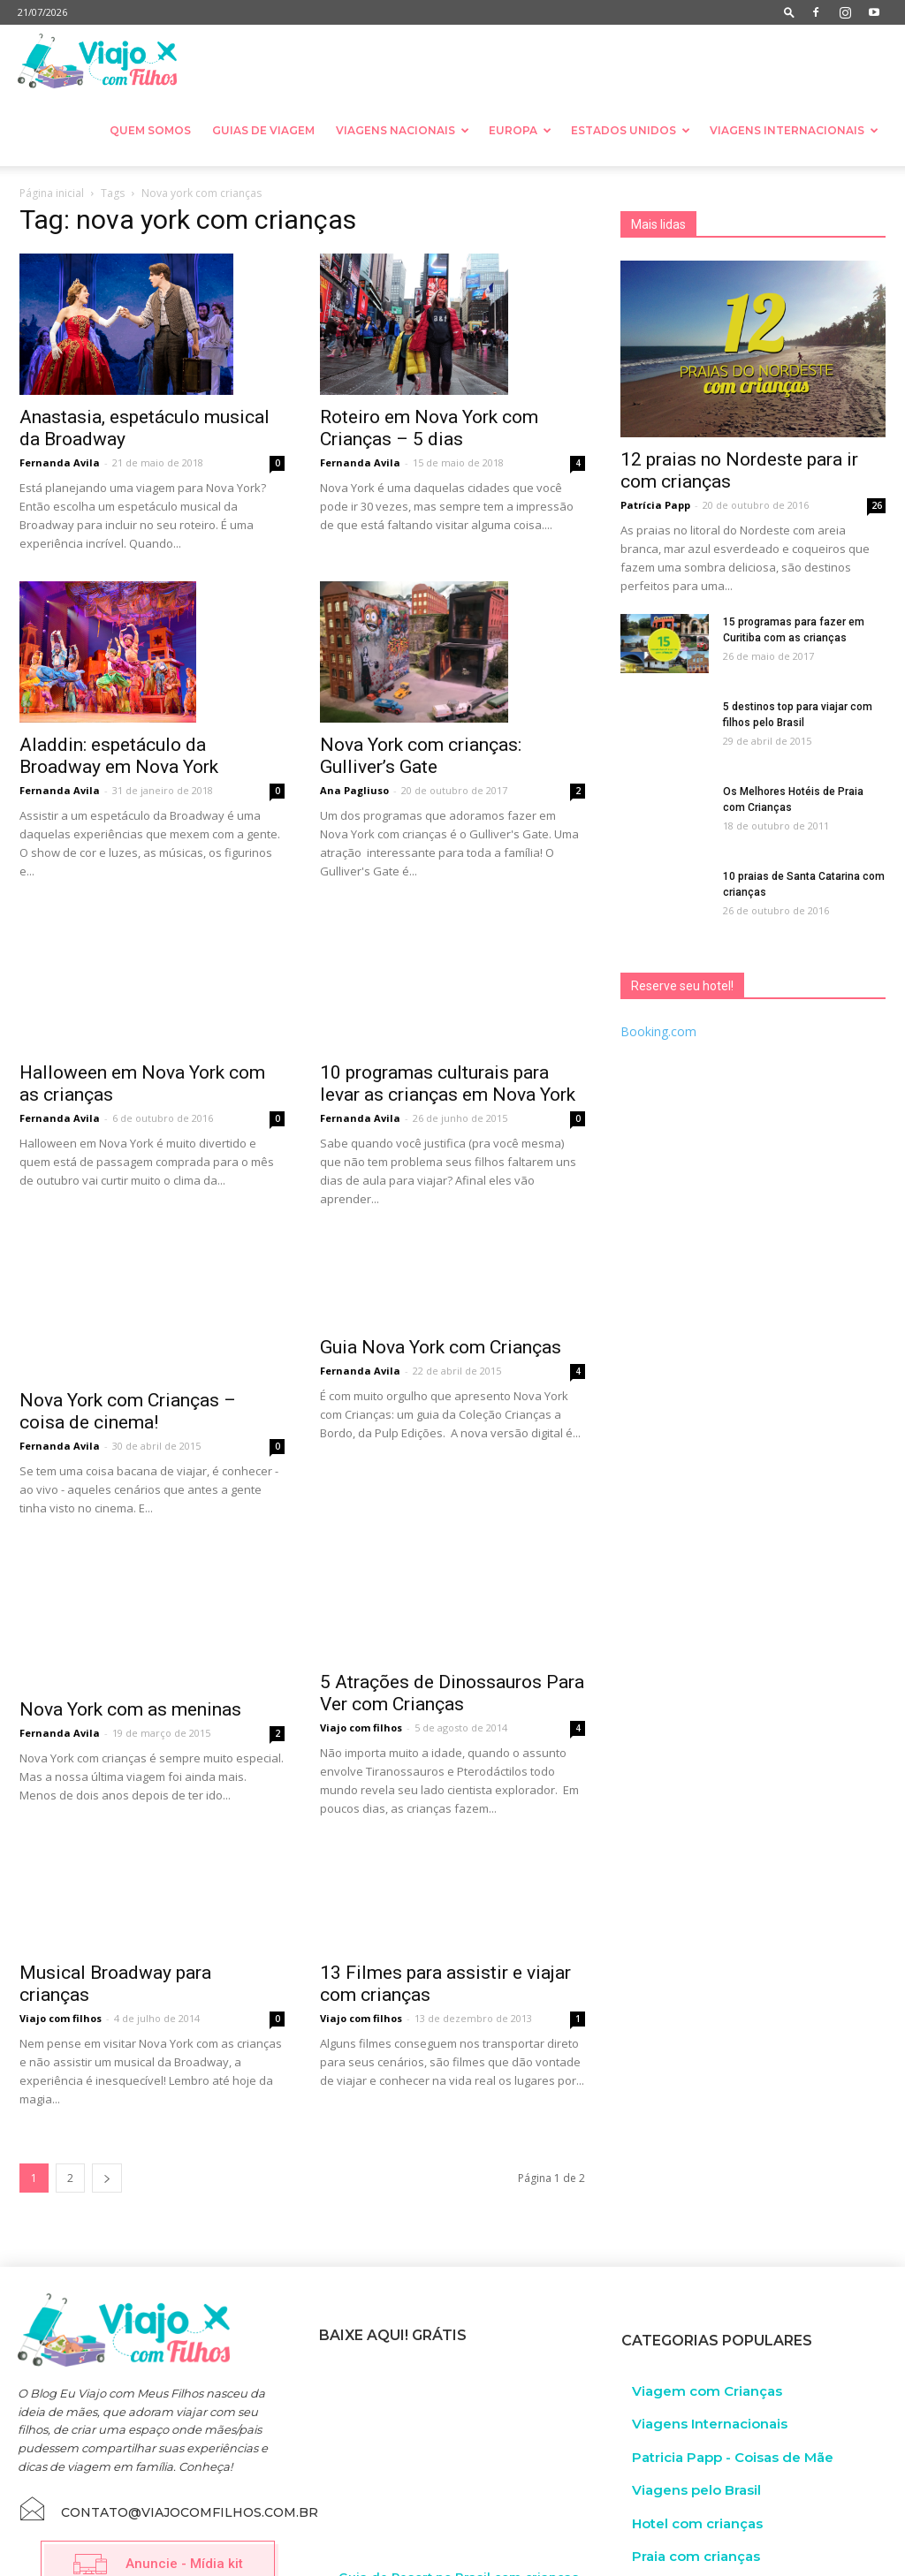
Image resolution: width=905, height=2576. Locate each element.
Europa (520, 130)
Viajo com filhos (361, 1660)
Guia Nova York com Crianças (440, 1355)
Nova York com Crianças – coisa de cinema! (127, 1328)
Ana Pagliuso (354, 790)
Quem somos (150, 130)
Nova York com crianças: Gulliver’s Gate (420, 755)
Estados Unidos (630, 130)
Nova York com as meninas (130, 1594)
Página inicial (51, 193)
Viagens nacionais (402, 130)
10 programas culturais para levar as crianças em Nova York (447, 1035)
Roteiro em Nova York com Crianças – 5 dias (429, 428)
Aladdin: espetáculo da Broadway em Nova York (118, 755)
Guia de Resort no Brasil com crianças (458, 2510)
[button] (789, 12)
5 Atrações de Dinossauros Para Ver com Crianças (452, 1626)
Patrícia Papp (655, 504)
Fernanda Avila (59, 462)
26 (876, 505)
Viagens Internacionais (794, 130)
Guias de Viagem (263, 130)
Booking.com (658, 1031)
